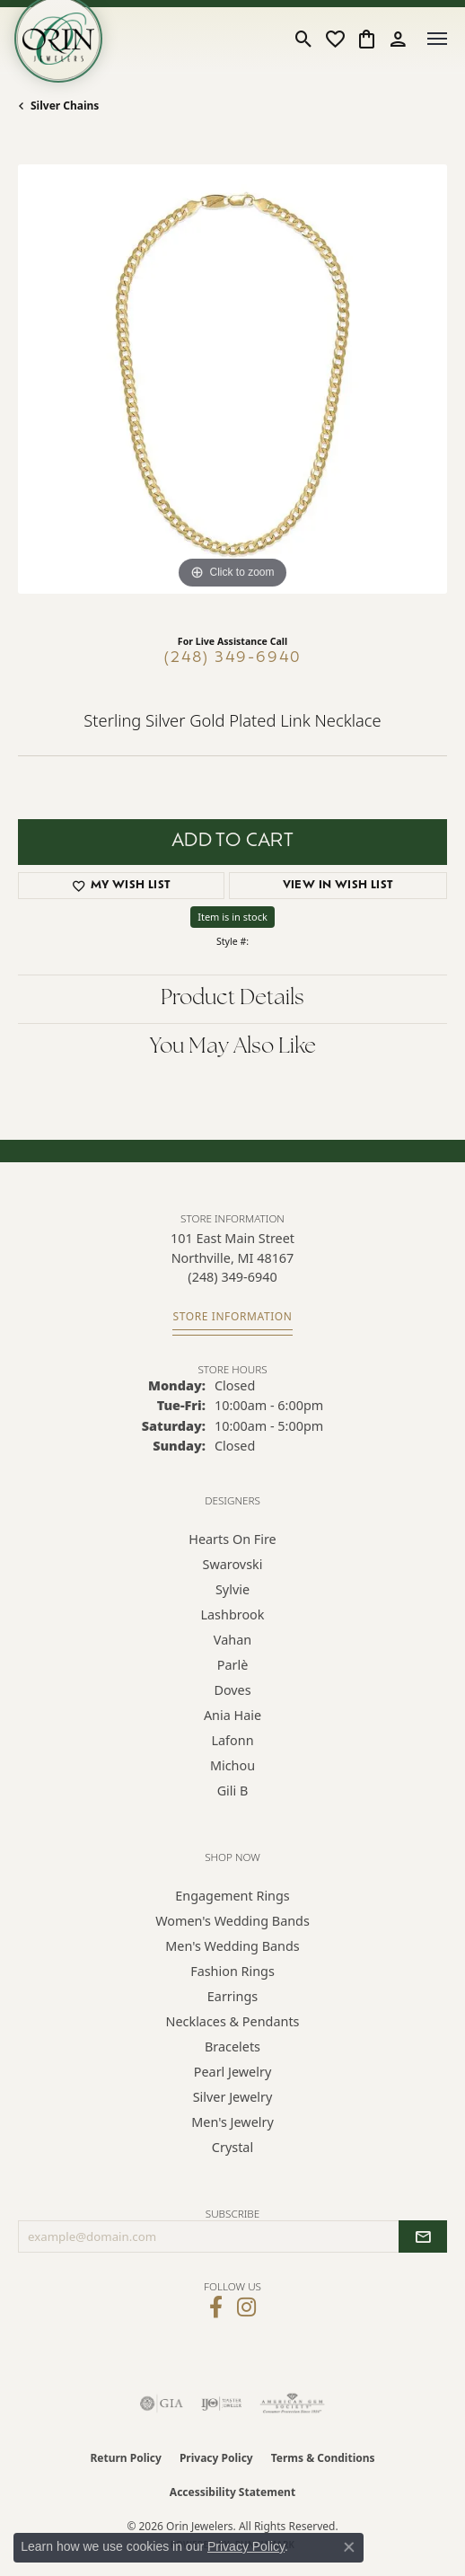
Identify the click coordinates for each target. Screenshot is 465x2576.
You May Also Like (233, 1047)
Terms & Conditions (323, 2458)
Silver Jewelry (233, 2096)
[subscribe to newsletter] (423, 2236)
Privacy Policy (216, 2458)
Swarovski (233, 1564)
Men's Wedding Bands (232, 1945)
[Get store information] (232, 1317)
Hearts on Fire (232, 1539)
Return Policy (126, 2458)
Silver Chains (65, 105)
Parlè (233, 1664)
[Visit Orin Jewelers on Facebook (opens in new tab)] (216, 2307)
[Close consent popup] (349, 2547)
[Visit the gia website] (161, 2403)
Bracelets (232, 2046)
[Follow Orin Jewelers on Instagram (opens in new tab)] (246, 2307)
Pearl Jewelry (232, 2071)
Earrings (232, 1996)
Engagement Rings (232, 1895)
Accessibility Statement (232, 2492)
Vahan (232, 1639)
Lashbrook (232, 1614)
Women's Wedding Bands (232, 1920)
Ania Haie (232, 1715)
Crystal (232, 2147)
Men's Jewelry (232, 2121)
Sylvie (232, 1589)
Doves (232, 1689)
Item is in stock (232, 916)
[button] (304, 39)
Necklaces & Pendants (233, 2021)
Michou (232, 1765)
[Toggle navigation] (437, 38)
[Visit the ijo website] (221, 2403)
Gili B (233, 1790)
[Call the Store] (232, 1276)
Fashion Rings (232, 1971)
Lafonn (232, 1740)
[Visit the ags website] (292, 2403)
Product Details (232, 999)
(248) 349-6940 (233, 658)
